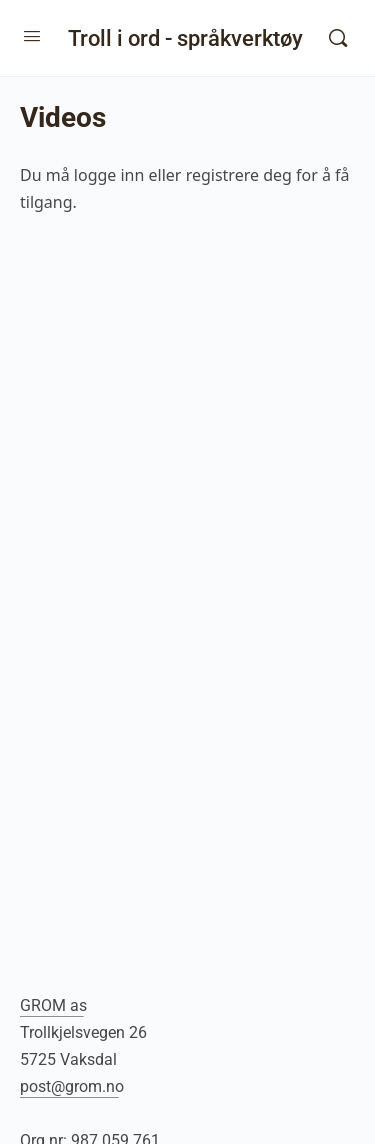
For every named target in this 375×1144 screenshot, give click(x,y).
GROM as (53, 1005)
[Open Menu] (32, 36)
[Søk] (338, 38)
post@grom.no (72, 1086)
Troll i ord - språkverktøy (185, 38)
